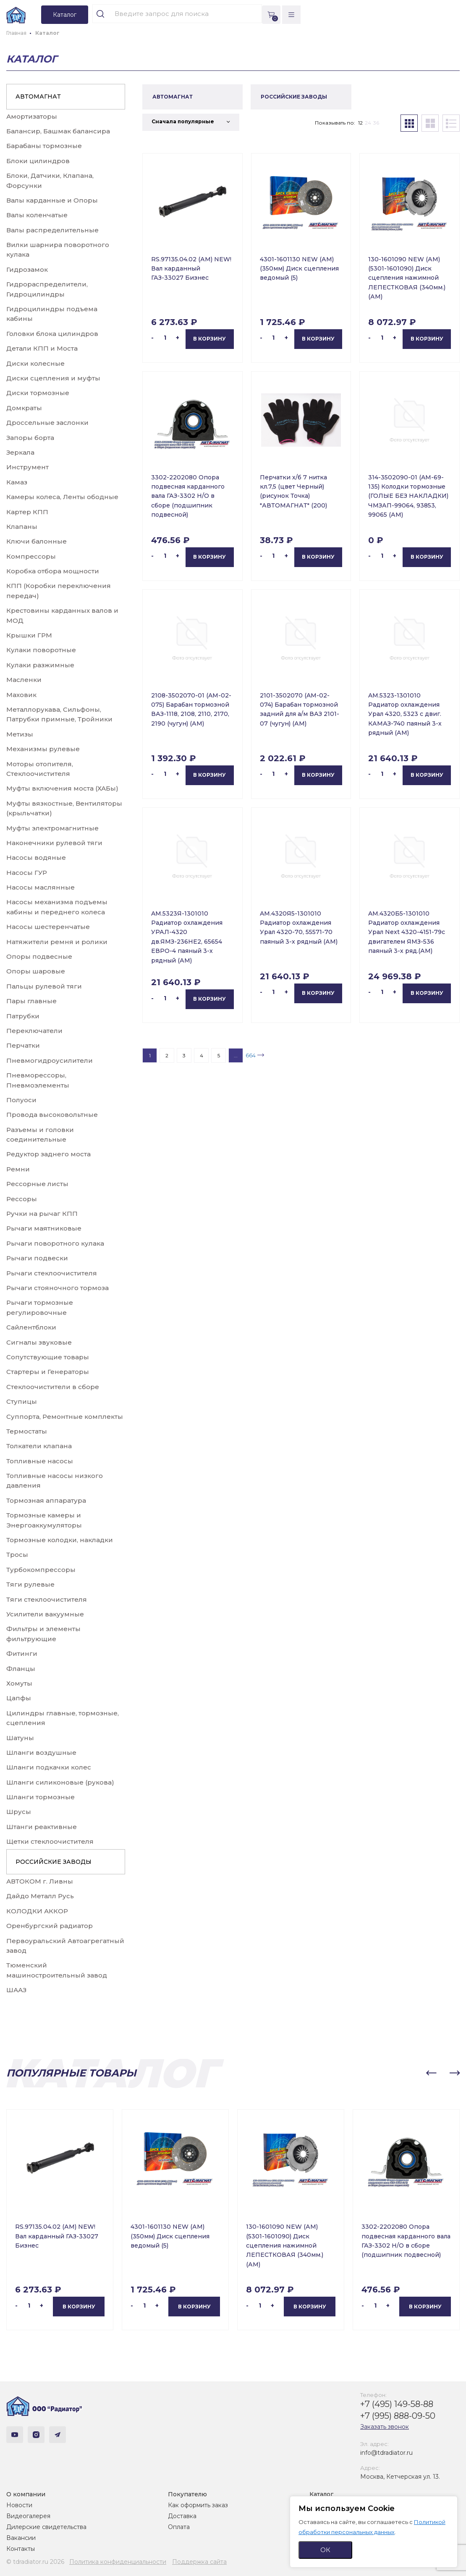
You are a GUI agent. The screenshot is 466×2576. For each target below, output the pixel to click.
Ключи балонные (36, 541)
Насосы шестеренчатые (48, 927)
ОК (325, 2550)
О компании (25, 2494)
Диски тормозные (37, 393)
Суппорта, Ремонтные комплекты (64, 1417)
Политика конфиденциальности (117, 2562)
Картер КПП (27, 512)
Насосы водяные (36, 857)
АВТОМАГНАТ (38, 96)
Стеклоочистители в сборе (52, 1387)
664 (251, 1055)
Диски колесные (35, 363)
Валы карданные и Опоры (52, 200)
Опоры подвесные (39, 956)
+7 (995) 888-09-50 (397, 2416)
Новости (19, 2505)
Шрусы (18, 1812)
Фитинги (21, 1653)
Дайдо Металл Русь (40, 1896)
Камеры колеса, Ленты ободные (62, 497)
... (236, 1055)
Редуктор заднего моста (48, 1154)
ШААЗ (16, 1990)
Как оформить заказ (198, 2505)
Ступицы (21, 1401)
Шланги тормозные (40, 1797)
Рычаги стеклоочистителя (51, 1273)
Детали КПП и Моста (42, 348)
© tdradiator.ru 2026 (35, 2562)
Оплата (179, 2527)
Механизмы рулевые (43, 749)
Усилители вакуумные (45, 1614)
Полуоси (21, 1100)
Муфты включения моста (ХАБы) (62, 788)
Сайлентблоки (31, 1327)
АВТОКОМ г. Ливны (39, 1881)
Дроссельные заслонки (47, 423)
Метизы (19, 734)
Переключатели (34, 1031)
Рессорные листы (37, 1184)
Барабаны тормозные (44, 146)
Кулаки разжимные (40, 665)
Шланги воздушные (41, 1752)
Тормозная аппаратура (46, 1500)
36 (376, 123)
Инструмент (27, 467)
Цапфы (18, 1698)
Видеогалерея (28, 2516)
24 (368, 123)
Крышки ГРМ (29, 635)
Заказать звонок (384, 2426)
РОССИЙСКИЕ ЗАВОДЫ (54, 1862)
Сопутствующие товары (47, 1357)
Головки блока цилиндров (52, 334)
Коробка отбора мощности (52, 571)
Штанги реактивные (41, 1827)
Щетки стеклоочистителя (50, 1841)
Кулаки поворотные (41, 650)
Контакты (20, 2549)
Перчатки (23, 1045)
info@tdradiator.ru (386, 2452)
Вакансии (21, 2538)
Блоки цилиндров (38, 161)
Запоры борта (30, 438)
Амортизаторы (31, 116)
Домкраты (24, 408)
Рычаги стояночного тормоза (57, 1288)
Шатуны (20, 1738)
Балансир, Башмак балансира (58, 131)
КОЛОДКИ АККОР (37, 1911)
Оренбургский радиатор (49, 1926)
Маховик (21, 695)
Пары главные (31, 1001)
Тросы (17, 1555)
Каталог (321, 2494)
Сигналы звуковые (39, 1342)
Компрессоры (31, 556)
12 (360, 123)
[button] (431, 2073)
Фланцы (20, 1669)
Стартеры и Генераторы (47, 1372)
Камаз (16, 482)
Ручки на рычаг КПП (42, 1214)
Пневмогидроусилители (49, 1060)
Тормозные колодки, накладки (59, 1540)
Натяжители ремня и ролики (56, 942)
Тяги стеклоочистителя (46, 1599)
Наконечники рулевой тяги (54, 843)
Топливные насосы (39, 1461)
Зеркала (20, 452)
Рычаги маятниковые (43, 1228)
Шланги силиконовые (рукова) (60, 1782)
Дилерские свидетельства (46, 2527)
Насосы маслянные (40, 887)
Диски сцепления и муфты (53, 378)
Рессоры (21, 1199)
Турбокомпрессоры (41, 1570)
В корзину (209, 339)
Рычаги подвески (37, 1258)
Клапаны (21, 527)
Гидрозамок (27, 269)
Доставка (182, 2516)
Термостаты (26, 1431)
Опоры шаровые (35, 971)
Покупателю (187, 2494)
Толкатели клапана (39, 1446)
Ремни (18, 1169)
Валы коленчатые (37, 215)
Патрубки (22, 1016)
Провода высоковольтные (52, 1115)
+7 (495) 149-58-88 (396, 2404)
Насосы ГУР (26, 873)
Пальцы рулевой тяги (44, 986)
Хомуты (19, 1683)
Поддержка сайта (199, 2562)
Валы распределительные (52, 230)
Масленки (24, 680)
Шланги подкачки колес (48, 1767)
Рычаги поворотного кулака (55, 1243)
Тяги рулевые (30, 1584)
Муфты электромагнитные (52, 828)
